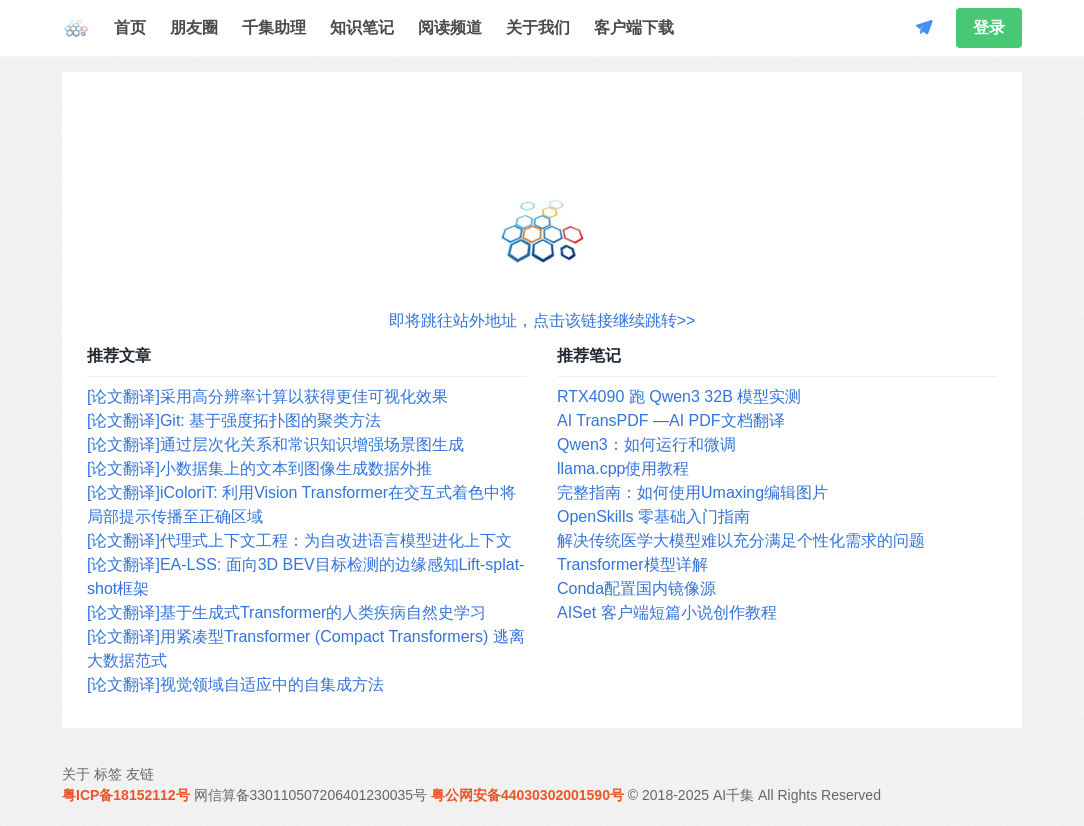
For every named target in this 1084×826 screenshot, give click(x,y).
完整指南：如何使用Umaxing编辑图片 (692, 492)
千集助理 (274, 27)
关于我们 (538, 27)
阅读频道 (450, 27)
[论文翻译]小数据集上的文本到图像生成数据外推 (259, 468)
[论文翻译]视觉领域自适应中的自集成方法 (235, 684)
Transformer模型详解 (632, 564)
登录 (989, 27)
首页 (130, 27)
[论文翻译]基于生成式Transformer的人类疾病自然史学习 (286, 612)
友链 (140, 774)
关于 (76, 774)
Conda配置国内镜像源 (636, 588)
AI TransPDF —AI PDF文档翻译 (671, 420)
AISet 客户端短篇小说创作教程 (667, 612)
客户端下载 (634, 27)
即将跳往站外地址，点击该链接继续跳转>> (542, 320)
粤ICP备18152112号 (126, 795)
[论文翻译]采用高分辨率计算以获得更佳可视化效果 (267, 396)
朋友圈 (194, 27)
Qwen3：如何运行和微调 (646, 444)
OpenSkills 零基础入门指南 (653, 516)
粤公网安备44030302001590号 (527, 795)
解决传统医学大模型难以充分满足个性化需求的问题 (741, 540)
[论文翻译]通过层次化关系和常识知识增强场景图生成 (275, 444)
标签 (108, 774)
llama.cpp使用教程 (623, 468)
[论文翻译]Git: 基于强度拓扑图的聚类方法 (234, 420)
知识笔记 (362, 27)
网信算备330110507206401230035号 (311, 795)
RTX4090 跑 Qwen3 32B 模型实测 (679, 396)
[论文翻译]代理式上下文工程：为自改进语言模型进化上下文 (299, 540)
